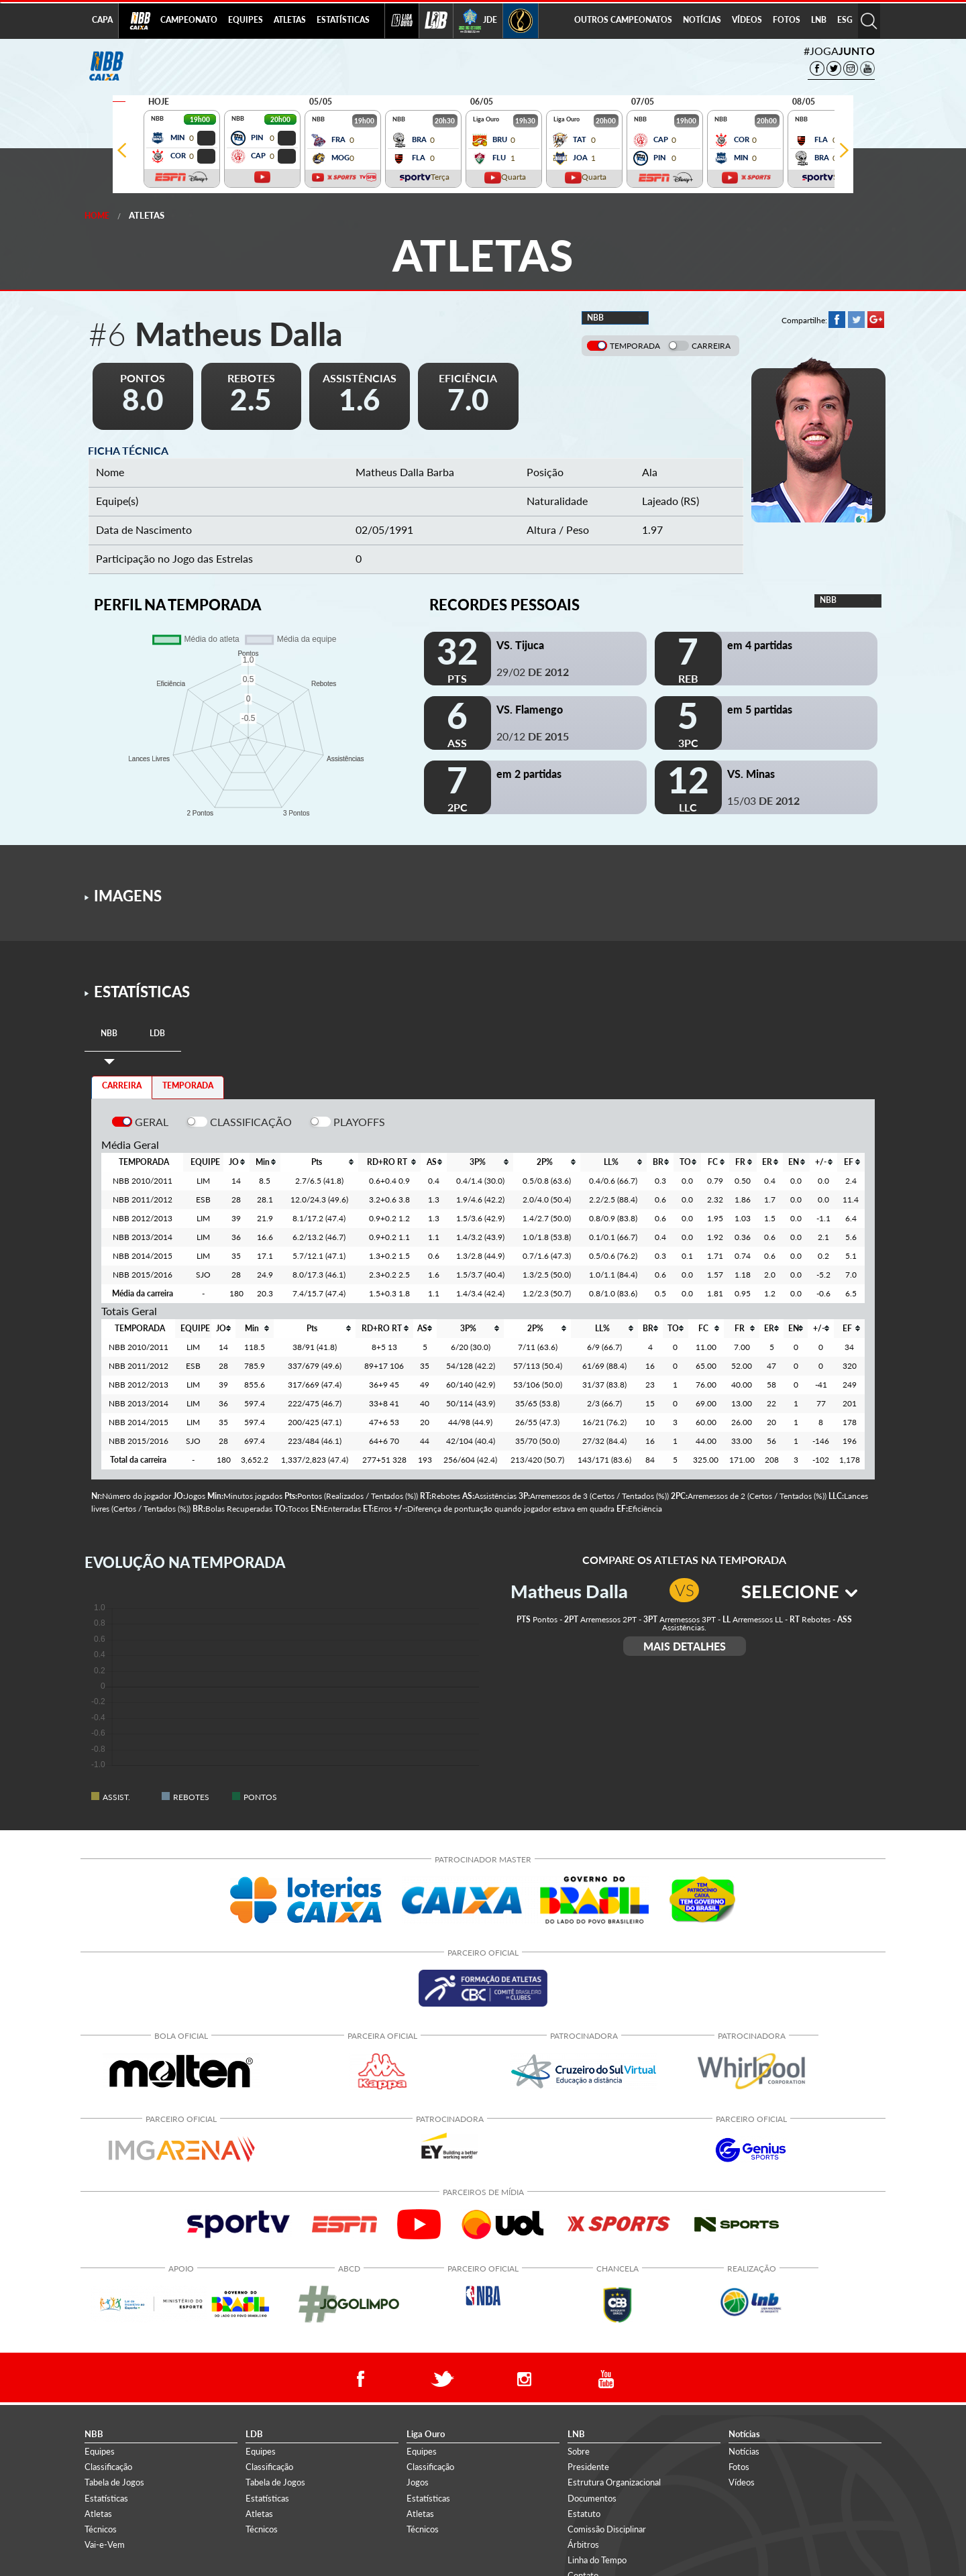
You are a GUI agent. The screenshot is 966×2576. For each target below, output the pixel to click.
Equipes (100, 2451)
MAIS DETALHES (684, 1646)
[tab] (109, 1034)
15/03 (763, 800)
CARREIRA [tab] (122, 1085)
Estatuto (584, 2513)
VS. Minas (751, 773)
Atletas (146, 215)
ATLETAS (290, 20)
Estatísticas (106, 2498)
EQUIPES (245, 20)
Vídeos (742, 2482)
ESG (845, 20)
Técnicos (101, 2529)
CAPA (102, 20)
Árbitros (583, 2544)
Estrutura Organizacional (614, 2482)
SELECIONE (799, 1591)
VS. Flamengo (529, 709)
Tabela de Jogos (114, 2482)
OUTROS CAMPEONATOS (623, 20)
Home (97, 216)
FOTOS (786, 20)
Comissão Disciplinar (607, 2529)
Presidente (588, 2466)
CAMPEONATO (188, 20)
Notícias (744, 2451)
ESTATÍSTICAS (343, 20)
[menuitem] (189, 20)
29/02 (532, 671)
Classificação (108, 2466)
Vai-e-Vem (105, 2544)
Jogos (418, 2482)
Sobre (579, 2451)
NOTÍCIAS (702, 20)
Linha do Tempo (597, 2560)
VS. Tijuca (520, 644)
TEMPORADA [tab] (187, 1085)
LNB (818, 20)
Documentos (592, 2498)
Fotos (739, 2466)
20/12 (532, 736)
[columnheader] (236, 1162)
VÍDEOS (747, 20)
